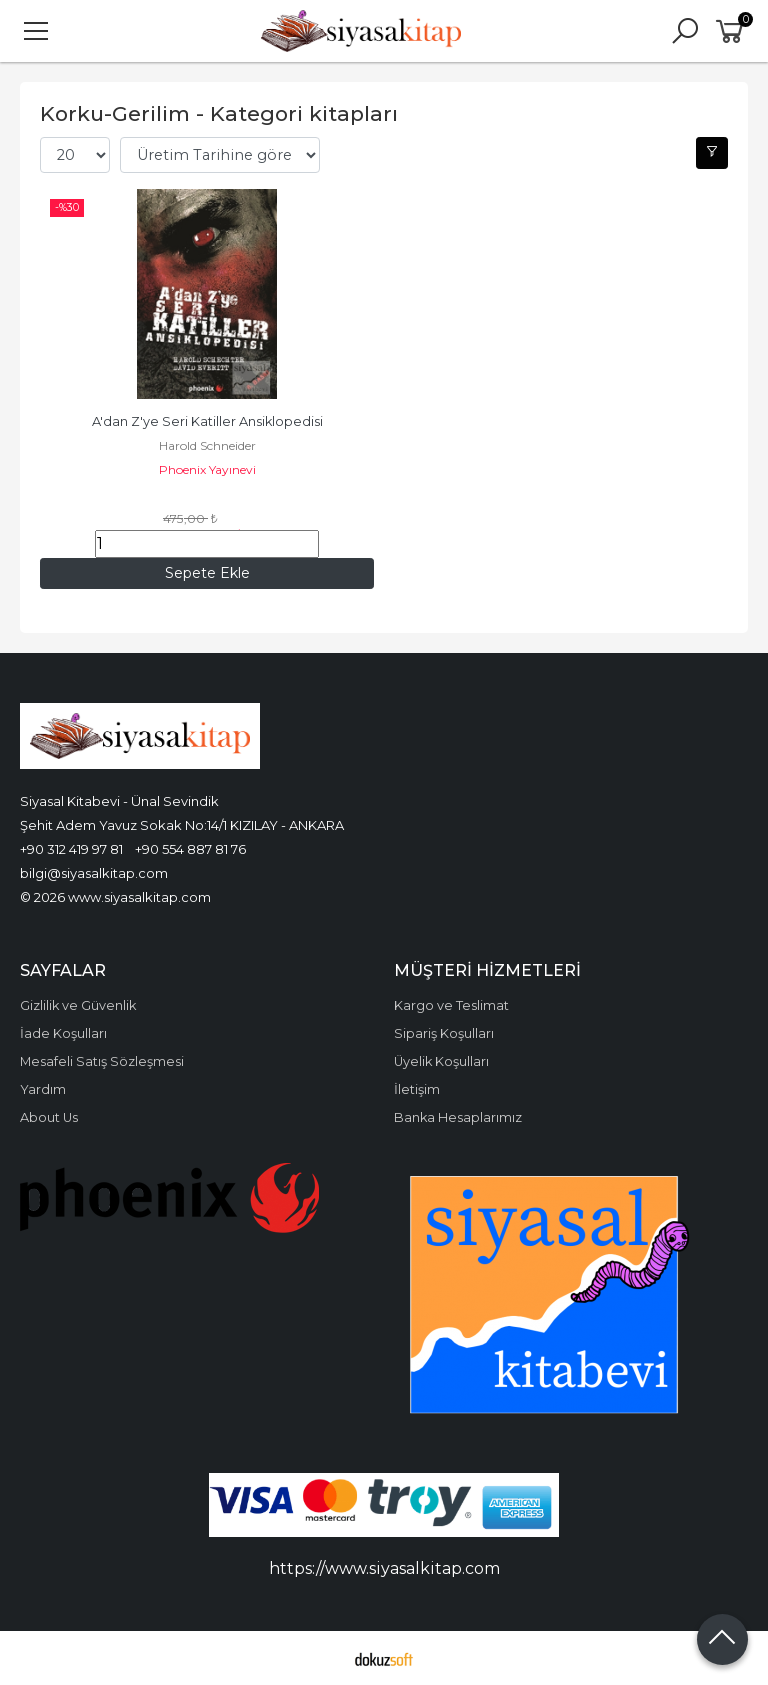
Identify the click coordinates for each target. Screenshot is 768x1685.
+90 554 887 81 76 (190, 849)
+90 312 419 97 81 (71, 849)
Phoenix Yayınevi (207, 469)
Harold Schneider (207, 445)
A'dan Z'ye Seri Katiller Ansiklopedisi (207, 421)
